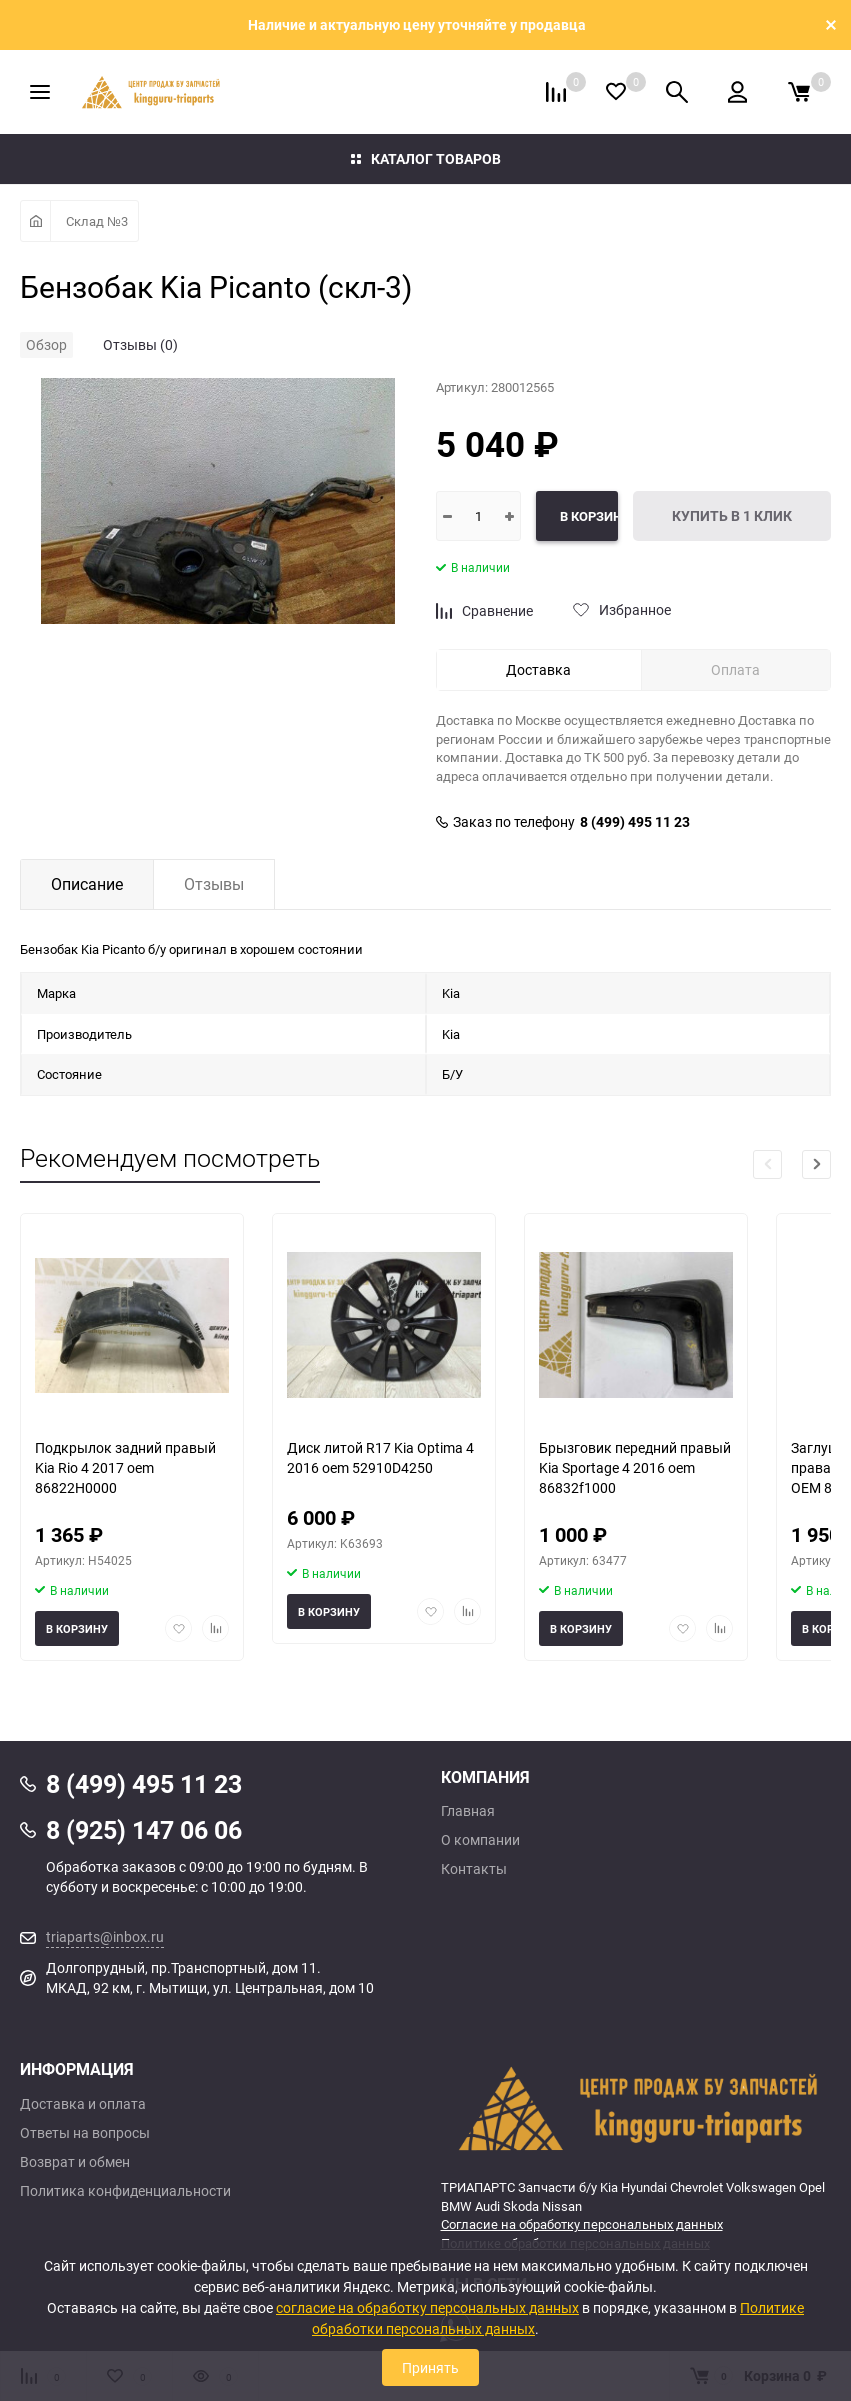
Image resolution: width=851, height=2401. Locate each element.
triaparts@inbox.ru (105, 1936)
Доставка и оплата (83, 2104)
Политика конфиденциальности (125, 2191)
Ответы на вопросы (85, 2133)
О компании (480, 1840)
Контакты (474, 1869)
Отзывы (214, 884)
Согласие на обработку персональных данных (582, 2224)
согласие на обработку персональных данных (427, 2307)
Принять (430, 2367)
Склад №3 (97, 221)
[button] (816, 1164)
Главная (468, 1811)
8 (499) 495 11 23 (635, 822)
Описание (87, 884)
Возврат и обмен (75, 2162)
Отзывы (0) (140, 344)
